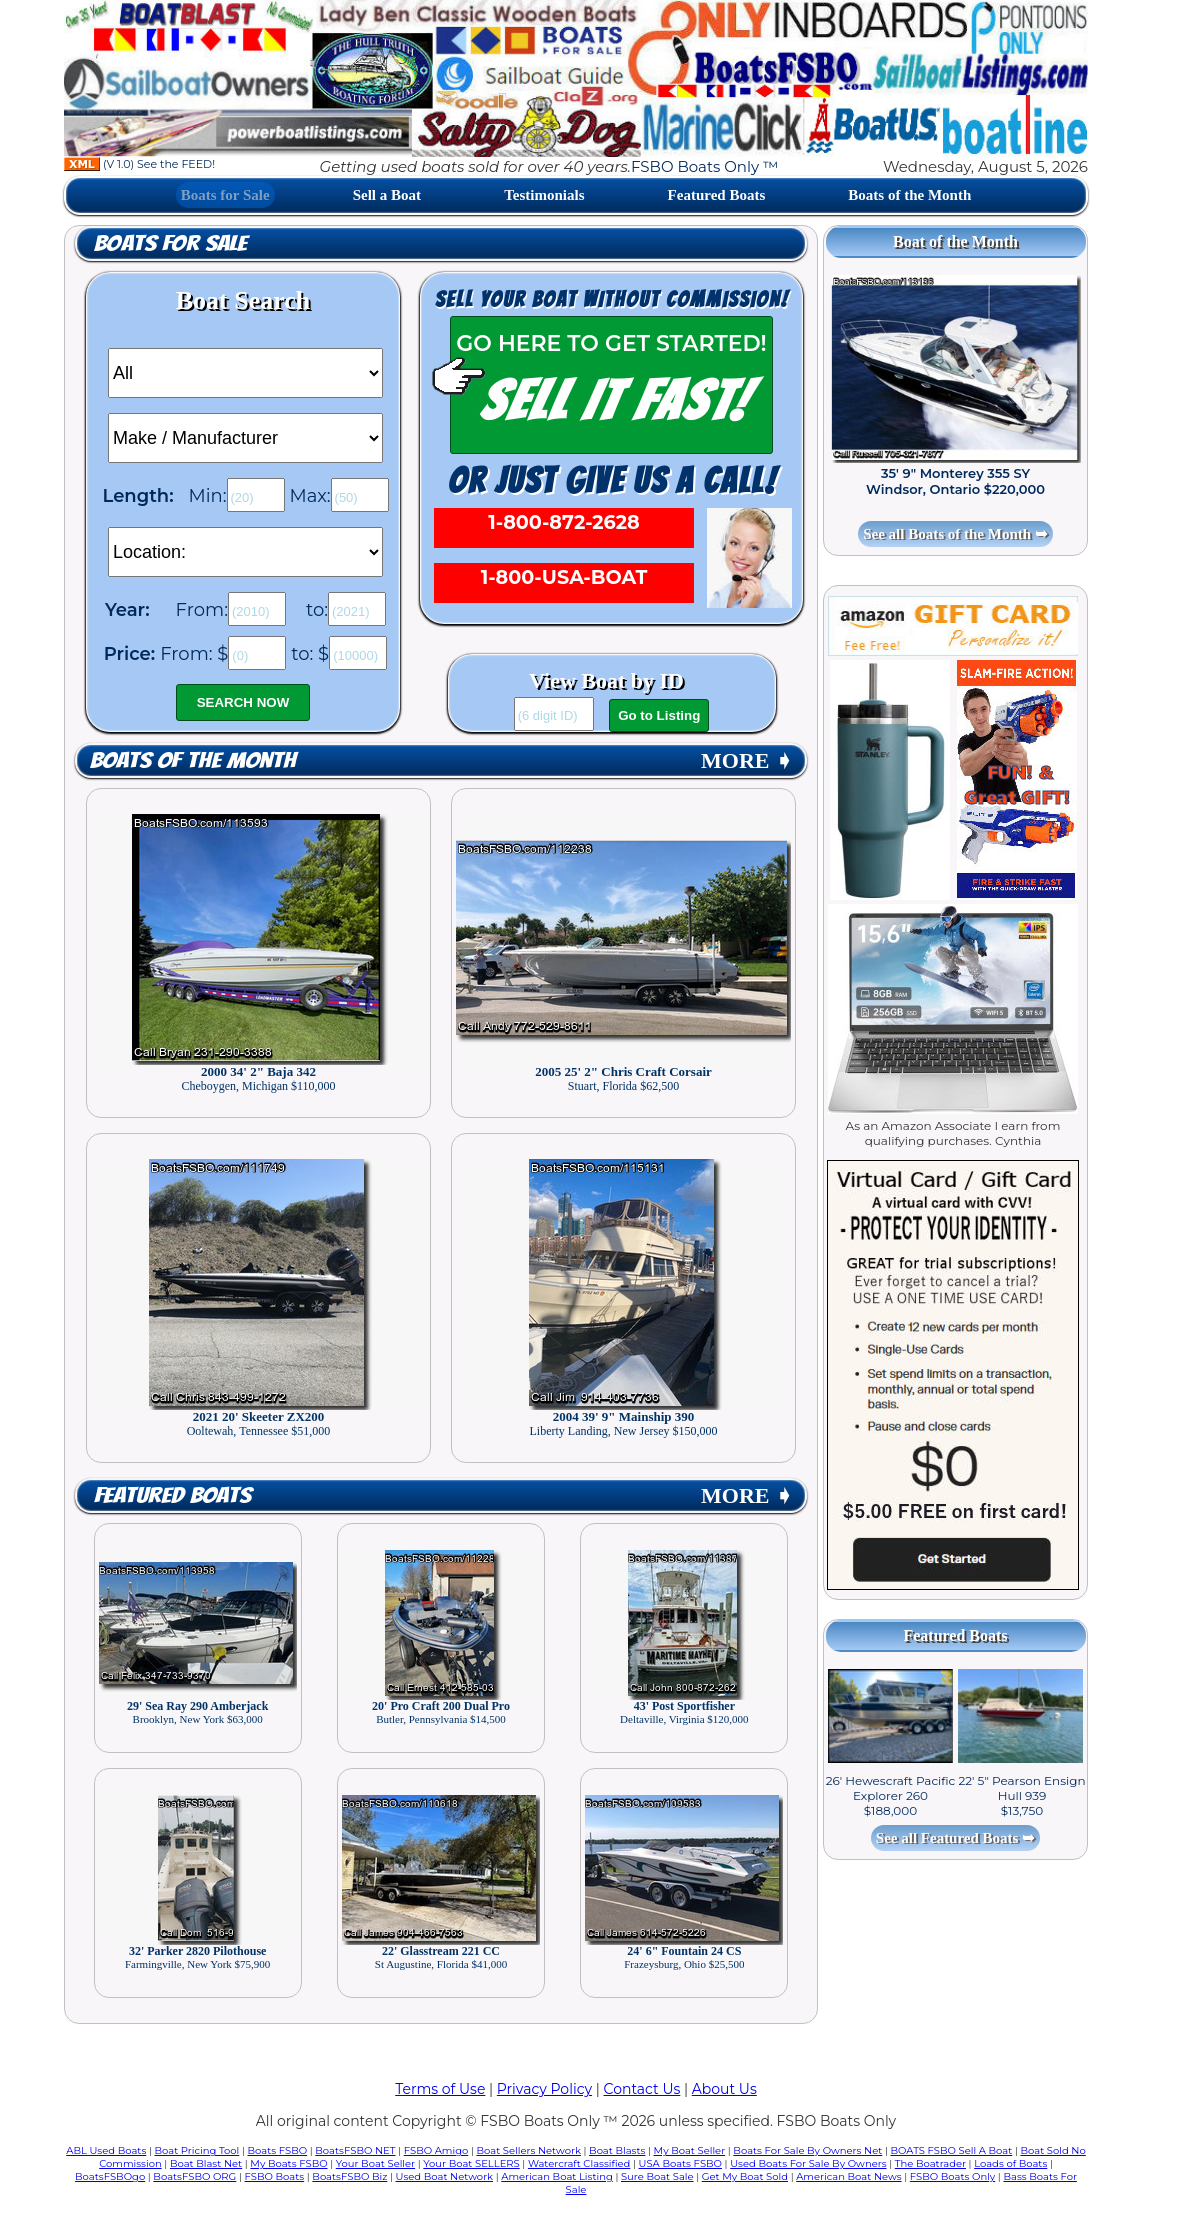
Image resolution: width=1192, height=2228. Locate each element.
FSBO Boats (275, 2176)
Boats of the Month (909, 195)
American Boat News (848, 2176)
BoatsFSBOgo (110, 2176)
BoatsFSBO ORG (194, 2176)
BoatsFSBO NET (355, 2150)
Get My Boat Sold (745, 2176)
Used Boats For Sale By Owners (808, 2163)
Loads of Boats (1010, 2163)
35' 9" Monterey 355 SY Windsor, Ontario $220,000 (955, 481)
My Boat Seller (690, 2150)
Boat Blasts (617, 2150)
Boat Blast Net (206, 2163)
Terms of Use (440, 2089)
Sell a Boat (387, 195)
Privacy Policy (544, 2089)
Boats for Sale (225, 195)
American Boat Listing (557, 2176)
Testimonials (544, 195)
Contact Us (642, 2089)
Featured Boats (717, 195)
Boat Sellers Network (528, 2150)
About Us (724, 2089)
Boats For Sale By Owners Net (807, 2150)
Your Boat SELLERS (471, 2163)
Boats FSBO (278, 2150)
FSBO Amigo (436, 2150)
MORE (747, 760)
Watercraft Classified (579, 2163)
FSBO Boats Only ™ (704, 166)
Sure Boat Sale (657, 2176)
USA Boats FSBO (680, 2163)
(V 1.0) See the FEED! (139, 164)
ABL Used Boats (106, 2150)
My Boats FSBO (288, 2163)
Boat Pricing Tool (196, 2150)
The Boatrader (930, 2163)
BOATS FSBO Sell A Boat (952, 2150)
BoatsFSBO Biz (349, 2176)
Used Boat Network (445, 2176)
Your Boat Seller (375, 2163)
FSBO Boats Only (952, 2176)
